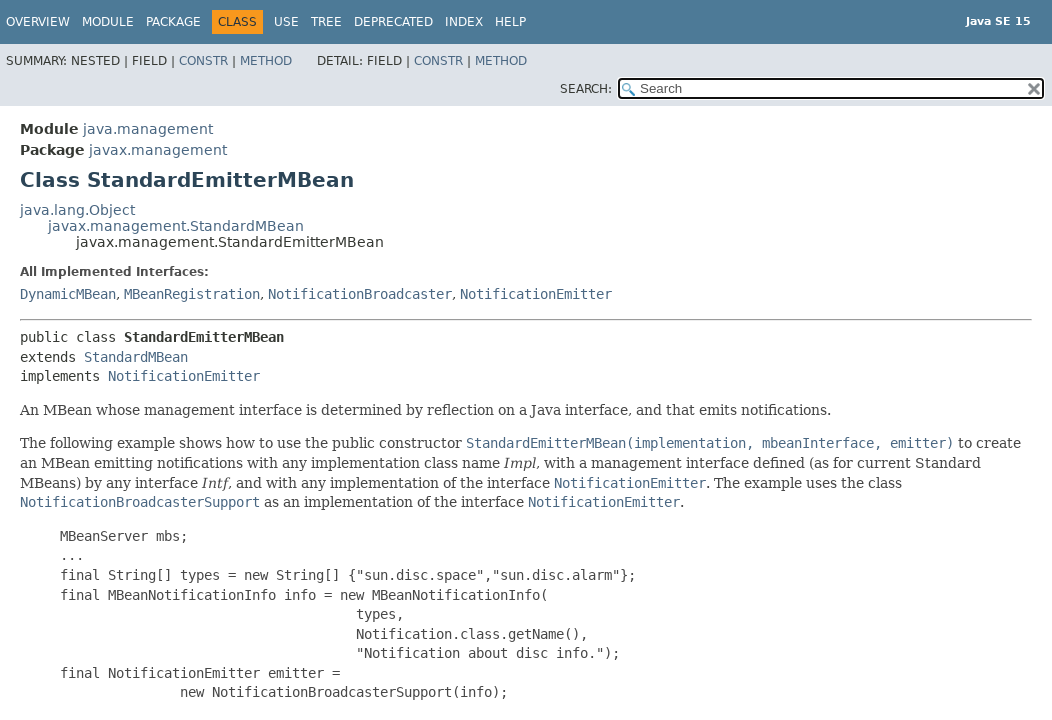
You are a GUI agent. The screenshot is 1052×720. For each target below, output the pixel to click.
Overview (38, 22)
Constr (203, 61)
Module (108, 22)
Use (286, 22)
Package (173, 22)
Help (510, 22)
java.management (148, 129)
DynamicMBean (68, 294)
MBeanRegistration (192, 294)
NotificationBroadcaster (360, 294)
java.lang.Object (77, 210)
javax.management (158, 150)
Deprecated (393, 22)
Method (266, 61)
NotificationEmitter (536, 294)
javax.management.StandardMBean (176, 226)
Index (464, 22)
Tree (326, 22)
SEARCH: (586, 89)
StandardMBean (136, 357)
